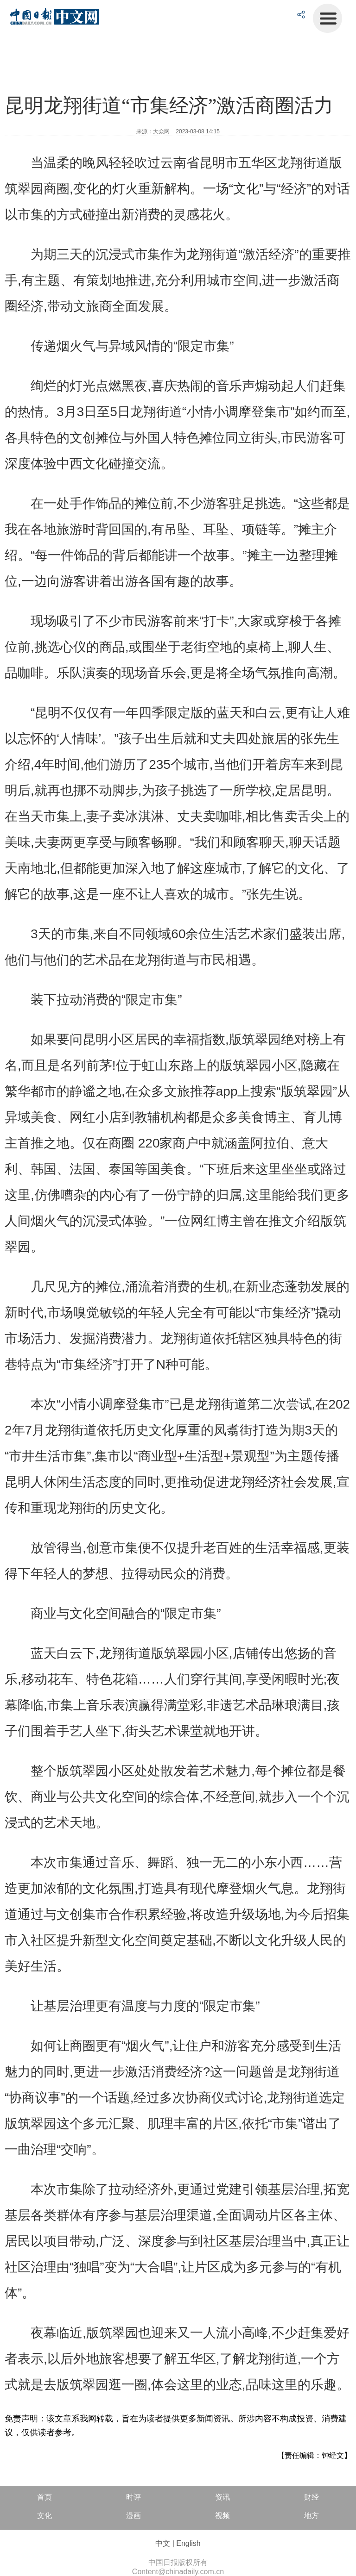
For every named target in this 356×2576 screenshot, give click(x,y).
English (188, 2543)
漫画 (133, 2516)
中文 (162, 2543)
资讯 (222, 2497)
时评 (133, 2497)
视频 (222, 2516)
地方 (311, 2516)
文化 (44, 2516)
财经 (311, 2497)
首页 (44, 2497)
